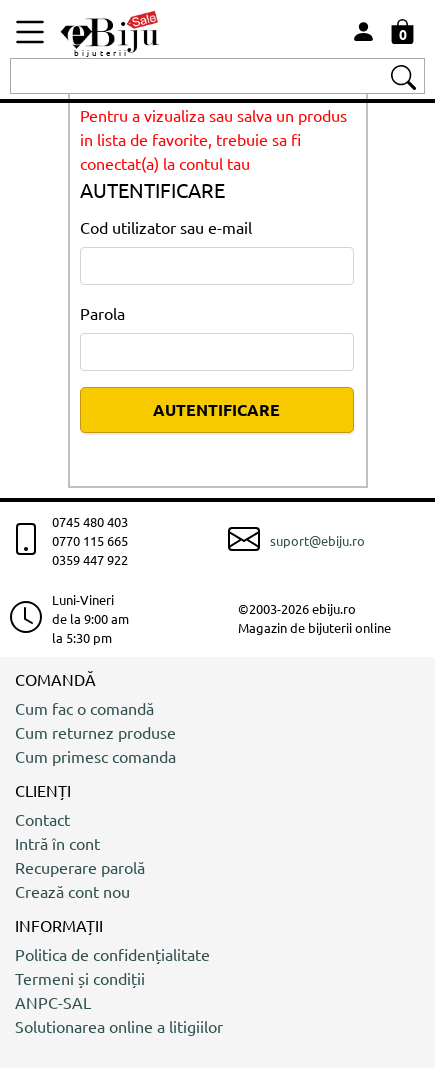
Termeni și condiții (80, 978)
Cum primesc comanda (95, 756)
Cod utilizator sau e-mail (166, 227)
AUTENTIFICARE (216, 409)
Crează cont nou (72, 891)
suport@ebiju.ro (317, 540)
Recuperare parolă (80, 867)
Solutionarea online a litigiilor (119, 1026)
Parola (102, 313)
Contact (42, 819)
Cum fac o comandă (84, 708)
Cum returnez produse (95, 732)
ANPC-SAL (53, 1002)
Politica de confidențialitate (112, 954)
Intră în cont (57, 843)
